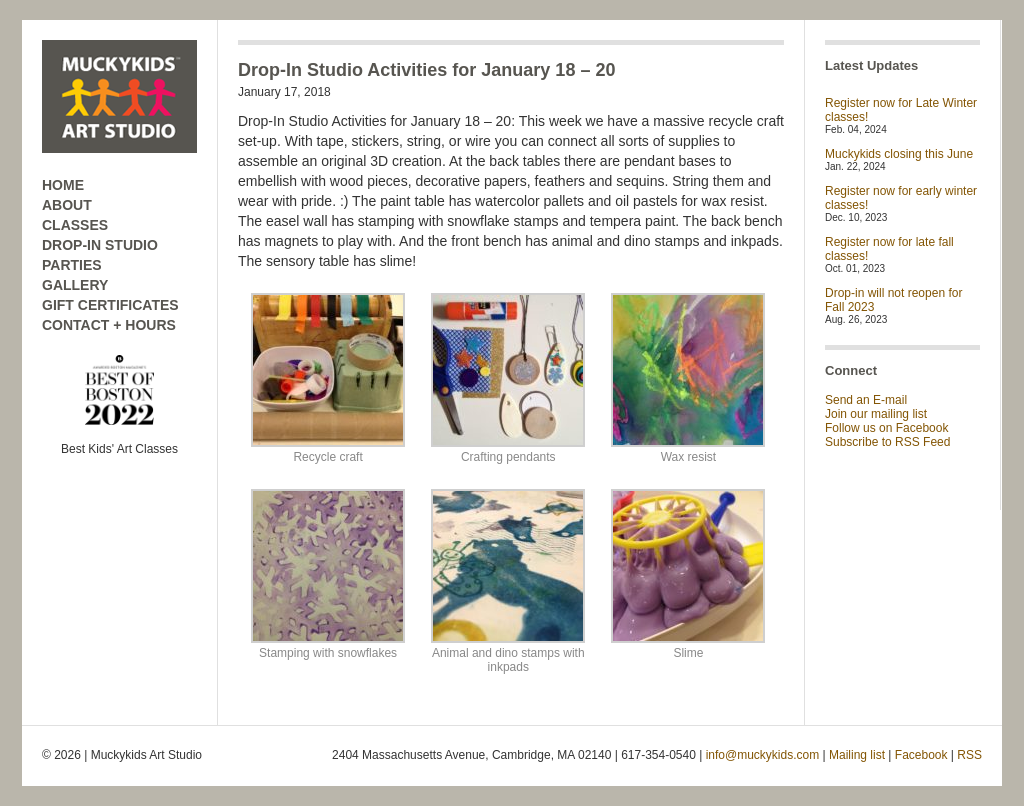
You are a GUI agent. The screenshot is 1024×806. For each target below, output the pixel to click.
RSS (969, 755)
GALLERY (75, 285)
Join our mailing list (876, 414)
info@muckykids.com (763, 755)
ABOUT (67, 205)
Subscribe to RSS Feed (887, 442)
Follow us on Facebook (886, 428)
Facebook (921, 755)
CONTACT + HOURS (109, 325)
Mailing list (857, 755)
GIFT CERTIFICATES (110, 305)
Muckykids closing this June (899, 154)
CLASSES (75, 225)
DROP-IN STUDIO (100, 245)
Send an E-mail (866, 400)
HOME (63, 185)
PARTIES (72, 265)
